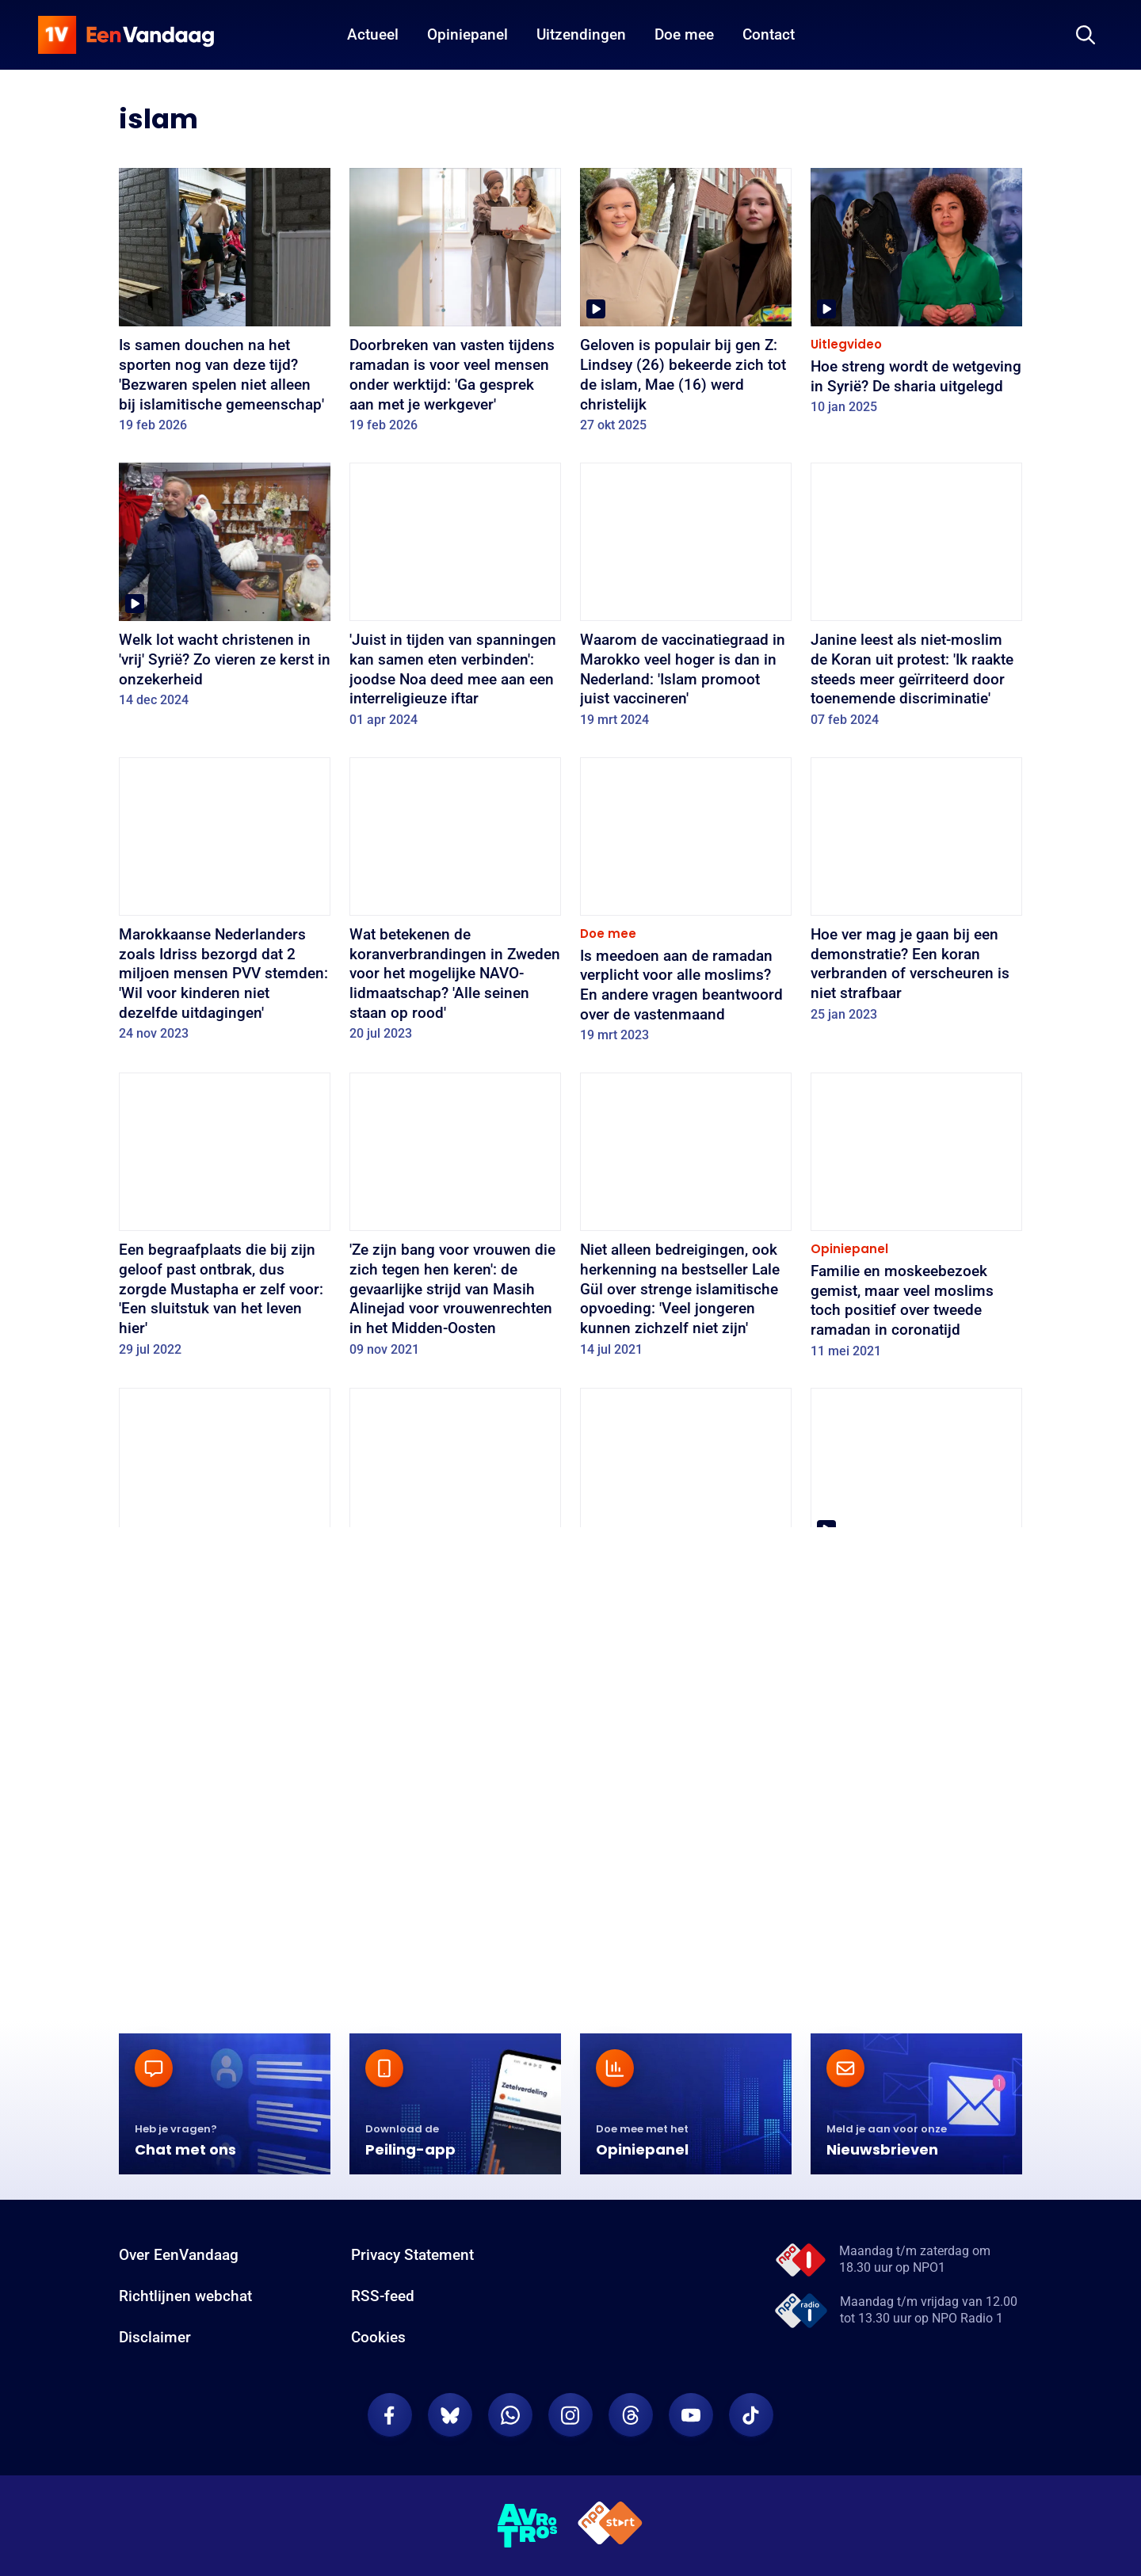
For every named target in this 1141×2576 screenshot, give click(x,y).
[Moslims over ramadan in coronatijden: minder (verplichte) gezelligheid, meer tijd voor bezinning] (224, 1870)
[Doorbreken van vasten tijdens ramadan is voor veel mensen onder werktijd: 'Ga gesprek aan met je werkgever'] (455, 306)
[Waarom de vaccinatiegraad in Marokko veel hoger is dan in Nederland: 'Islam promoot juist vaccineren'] (686, 600)
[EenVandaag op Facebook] (390, 2438)
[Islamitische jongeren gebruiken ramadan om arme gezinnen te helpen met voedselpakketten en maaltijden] (224, 1535)
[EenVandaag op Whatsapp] (510, 2438)
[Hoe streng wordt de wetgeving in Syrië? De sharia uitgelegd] (916, 296)
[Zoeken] (1085, 35)
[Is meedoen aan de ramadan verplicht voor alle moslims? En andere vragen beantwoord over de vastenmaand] (686, 905)
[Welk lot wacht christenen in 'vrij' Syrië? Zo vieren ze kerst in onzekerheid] (224, 590)
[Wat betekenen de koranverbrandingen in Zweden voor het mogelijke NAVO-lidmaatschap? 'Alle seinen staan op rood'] (455, 904)
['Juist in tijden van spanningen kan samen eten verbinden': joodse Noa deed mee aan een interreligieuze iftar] (455, 600)
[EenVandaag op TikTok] (751, 2438)
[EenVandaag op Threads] (631, 2438)
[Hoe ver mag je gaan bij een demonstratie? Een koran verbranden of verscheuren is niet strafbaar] (916, 895)
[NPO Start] (610, 2549)
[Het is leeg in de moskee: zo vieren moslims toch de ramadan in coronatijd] (686, 1850)
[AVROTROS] (528, 2548)
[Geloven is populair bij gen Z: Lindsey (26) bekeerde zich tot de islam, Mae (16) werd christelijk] (686, 306)
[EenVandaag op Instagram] (570, 2438)
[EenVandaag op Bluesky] (450, 2438)
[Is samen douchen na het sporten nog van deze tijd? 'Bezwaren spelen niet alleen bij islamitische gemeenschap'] (224, 306)
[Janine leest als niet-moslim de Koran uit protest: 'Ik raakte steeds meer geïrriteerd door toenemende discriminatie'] (916, 600)
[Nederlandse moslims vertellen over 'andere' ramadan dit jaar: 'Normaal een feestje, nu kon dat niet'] (916, 1525)
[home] (126, 35)
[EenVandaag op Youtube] (691, 2438)
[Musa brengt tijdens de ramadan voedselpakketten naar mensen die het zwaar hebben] (455, 1860)
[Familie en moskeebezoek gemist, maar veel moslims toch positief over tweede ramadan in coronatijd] (916, 1221)
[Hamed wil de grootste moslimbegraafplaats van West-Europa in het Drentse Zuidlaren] (916, 1860)
